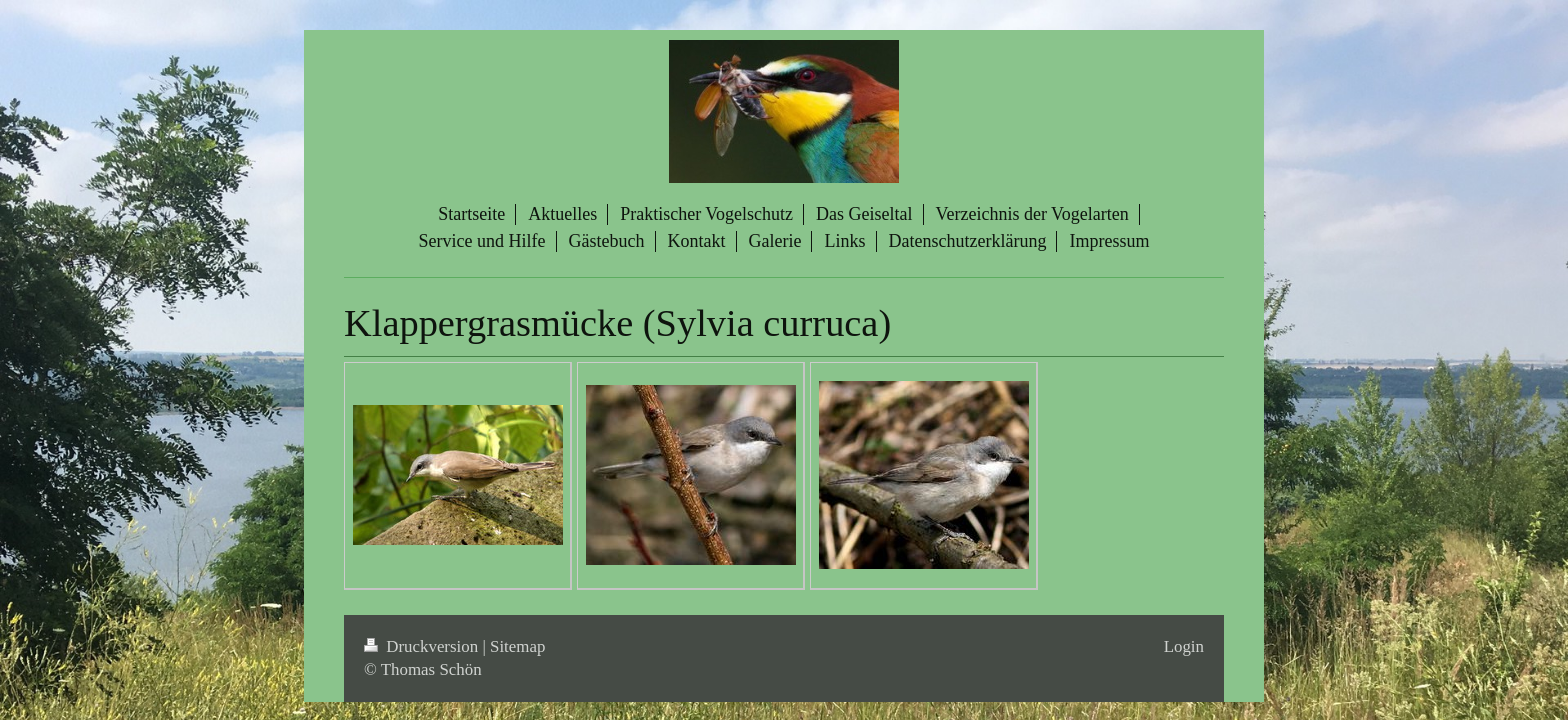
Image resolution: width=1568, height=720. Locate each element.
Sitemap (517, 646)
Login (1184, 646)
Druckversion (423, 646)
